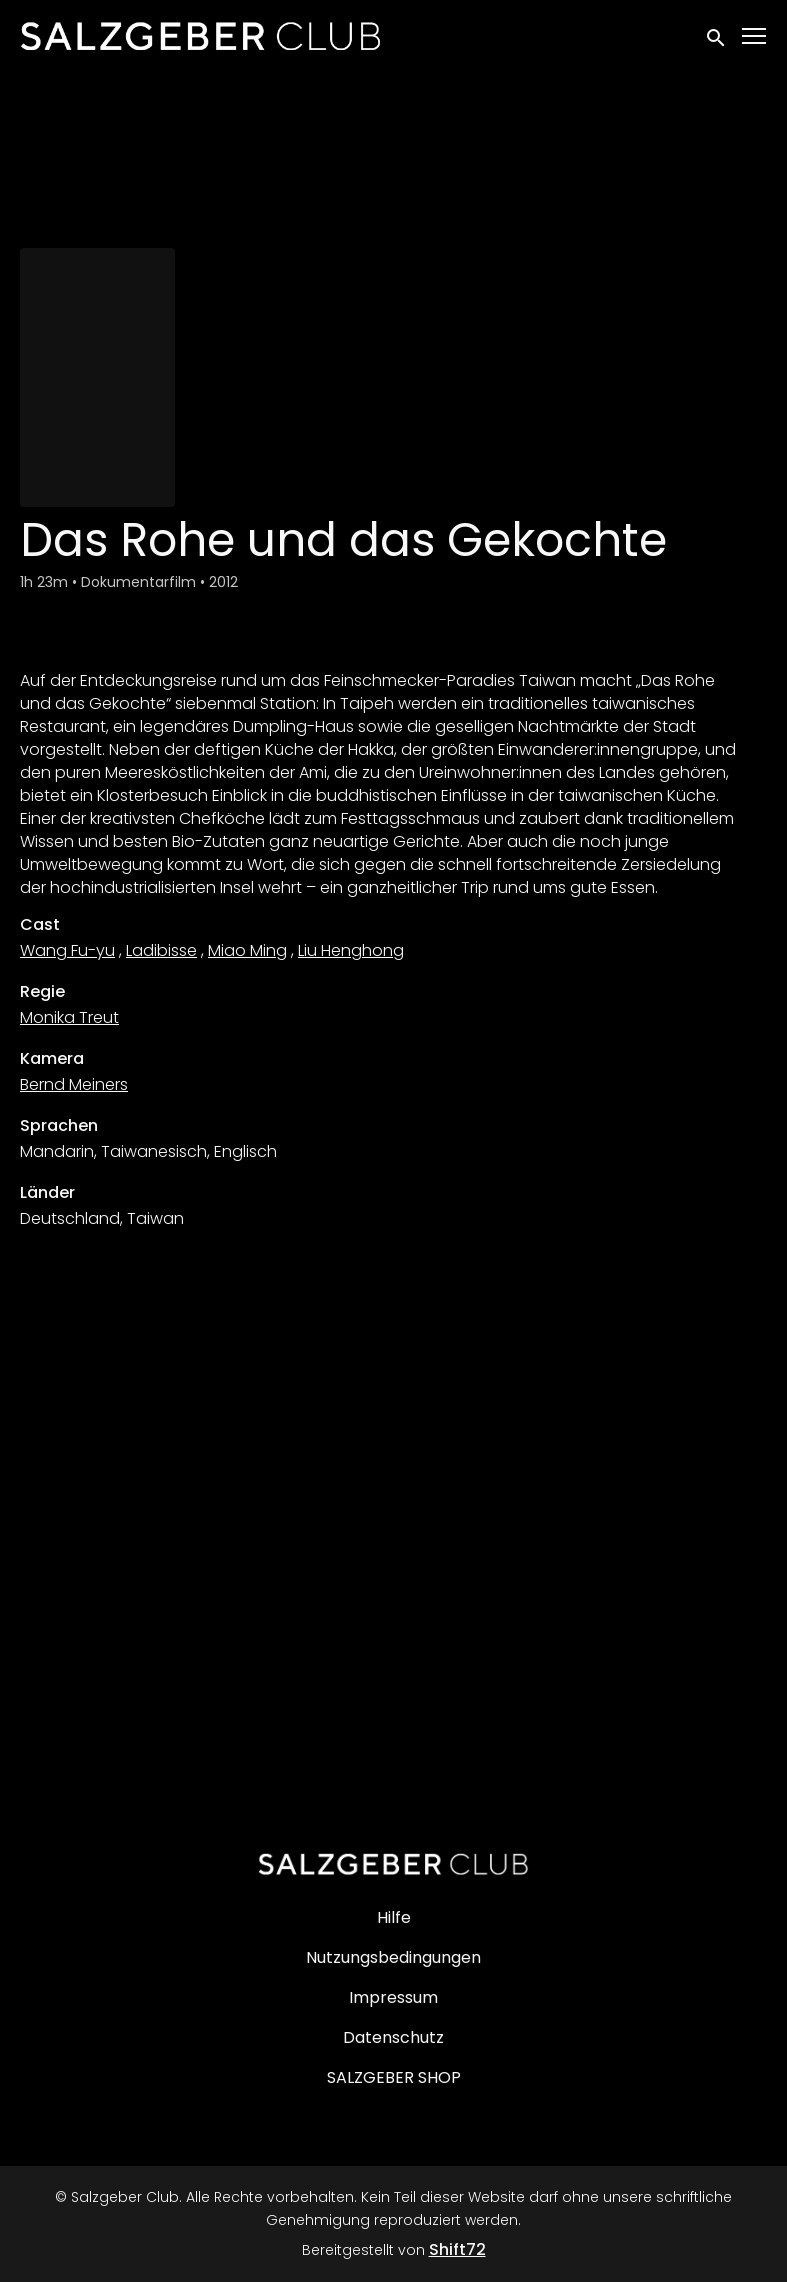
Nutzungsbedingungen (393, 1957)
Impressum (393, 1997)
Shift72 (457, 2249)
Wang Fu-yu (67, 950)
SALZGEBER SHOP (394, 2077)
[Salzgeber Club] (394, 1864)
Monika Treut (69, 1017)
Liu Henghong (351, 950)
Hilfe (394, 1917)
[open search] (717, 35)
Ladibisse (161, 950)
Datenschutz (393, 2037)
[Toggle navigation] (755, 36)
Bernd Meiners (74, 1084)
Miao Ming (247, 950)
